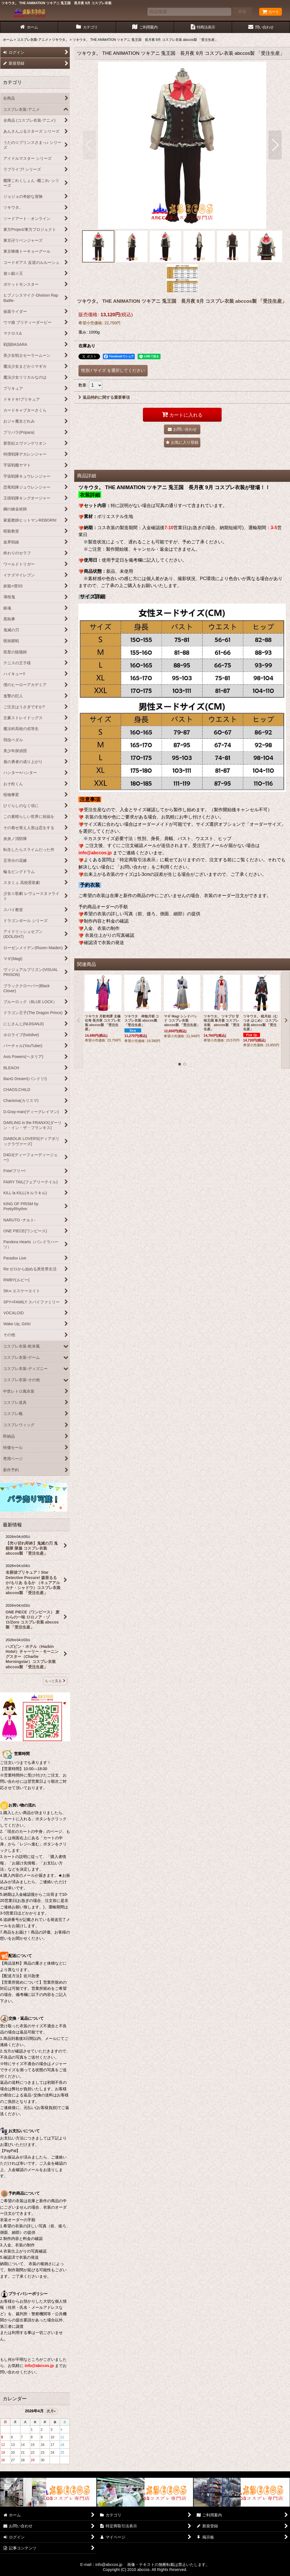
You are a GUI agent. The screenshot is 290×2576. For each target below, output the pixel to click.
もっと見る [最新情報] (55, 1681)
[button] (89, 144)
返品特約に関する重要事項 (104, 397)
